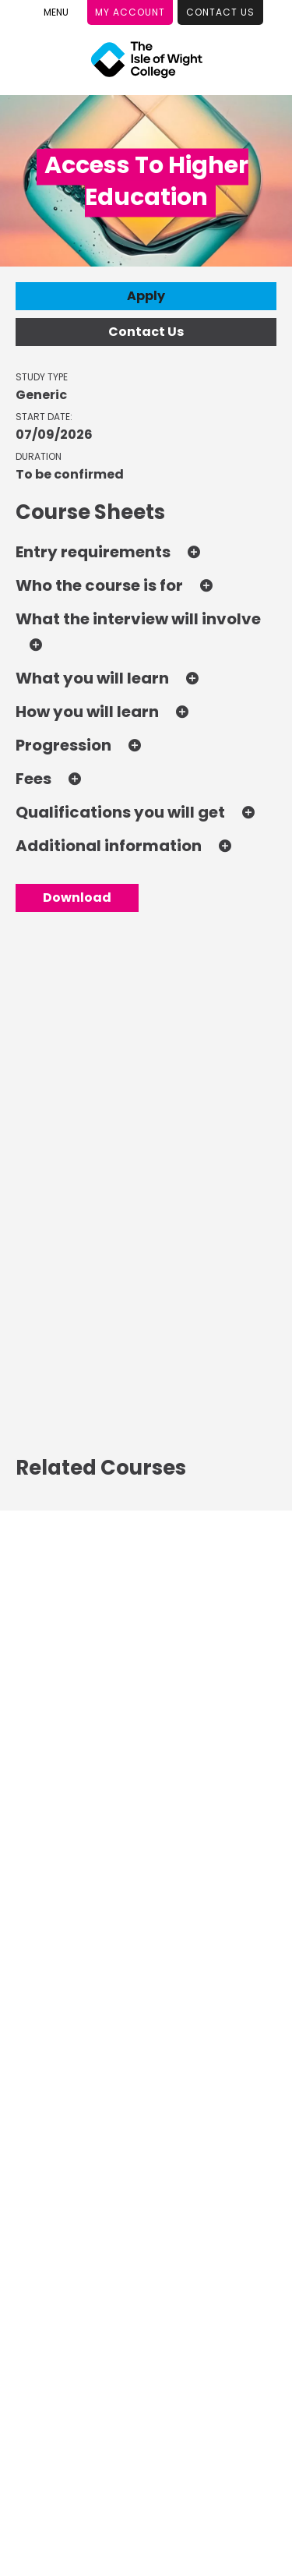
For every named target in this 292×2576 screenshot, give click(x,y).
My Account (130, 12)
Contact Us (220, 12)
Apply (146, 296)
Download (77, 897)
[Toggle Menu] (56, 12)
